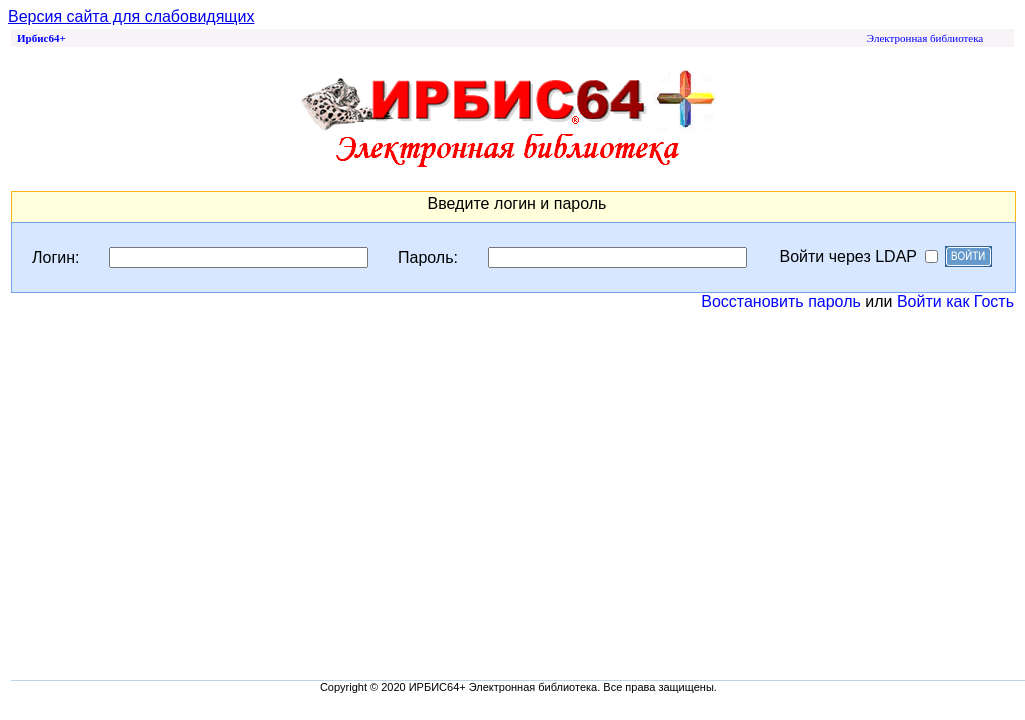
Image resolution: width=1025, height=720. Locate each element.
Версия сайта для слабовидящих (131, 16)
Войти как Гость (955, 301)
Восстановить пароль (781, 301)
